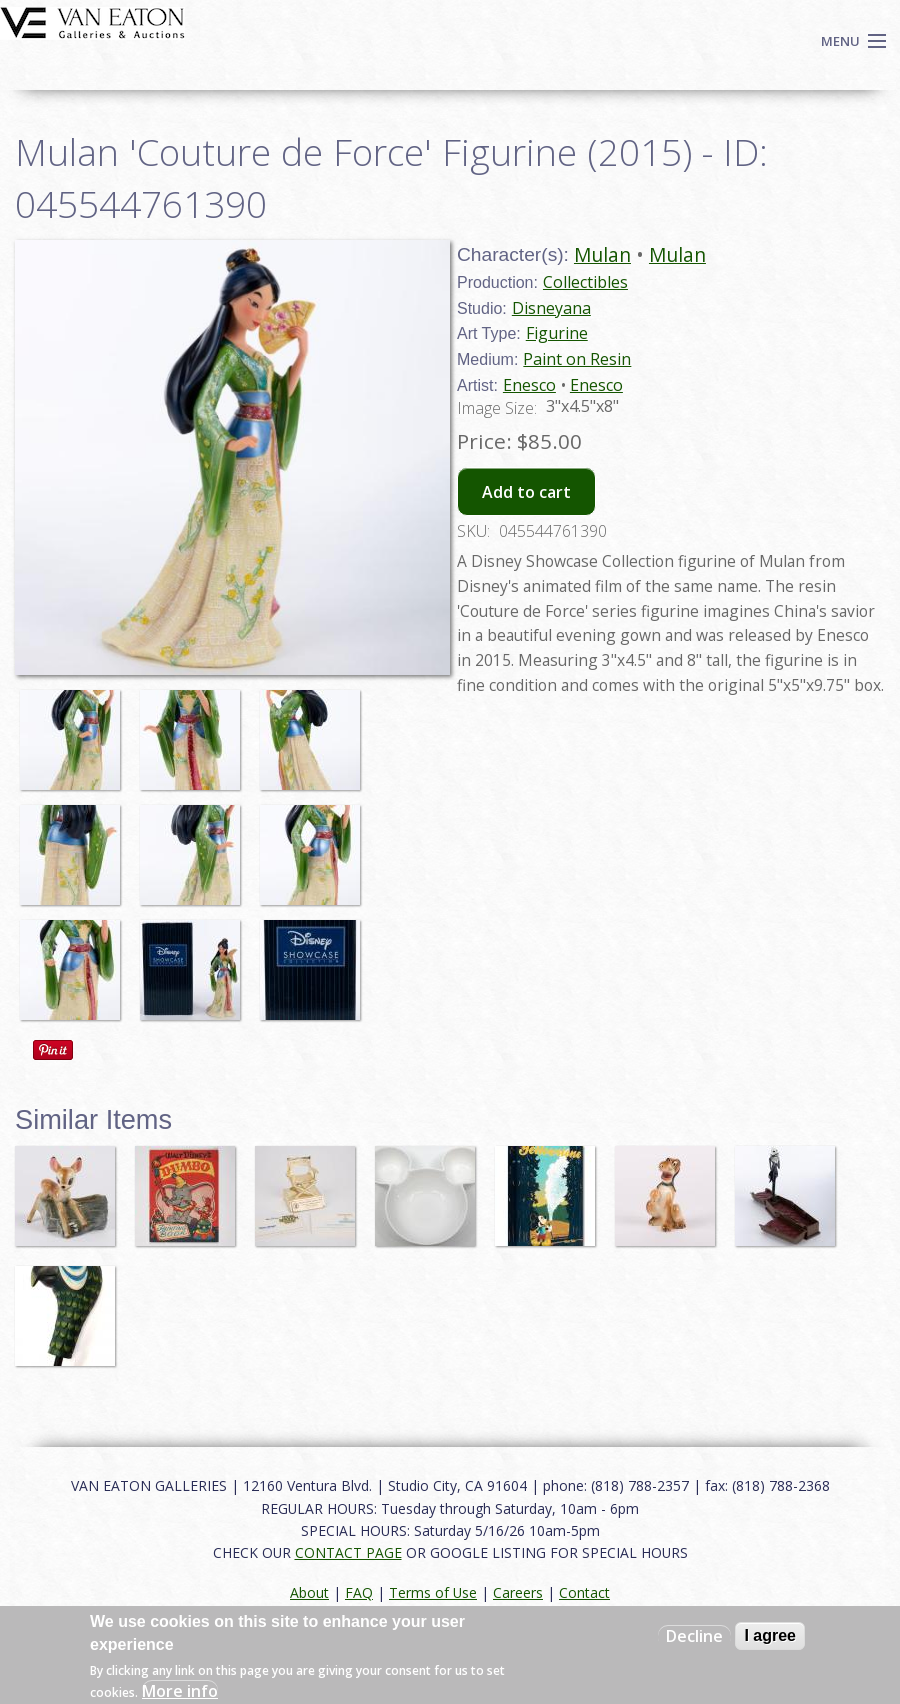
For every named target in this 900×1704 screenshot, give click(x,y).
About (309, 1592)
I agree (770, 1635)
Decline (694, 1636)
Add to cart (526, 492)
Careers (518, 1592)
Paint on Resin (577, 359)
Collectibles (585, 282)
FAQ (359, 1592)
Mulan (602, 254)
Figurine (557, 333)
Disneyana (551, 308)
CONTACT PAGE (348, 1552)
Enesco (529, 385)
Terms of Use (433, 1592)
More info (180, 1691)
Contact (584, 1592)
